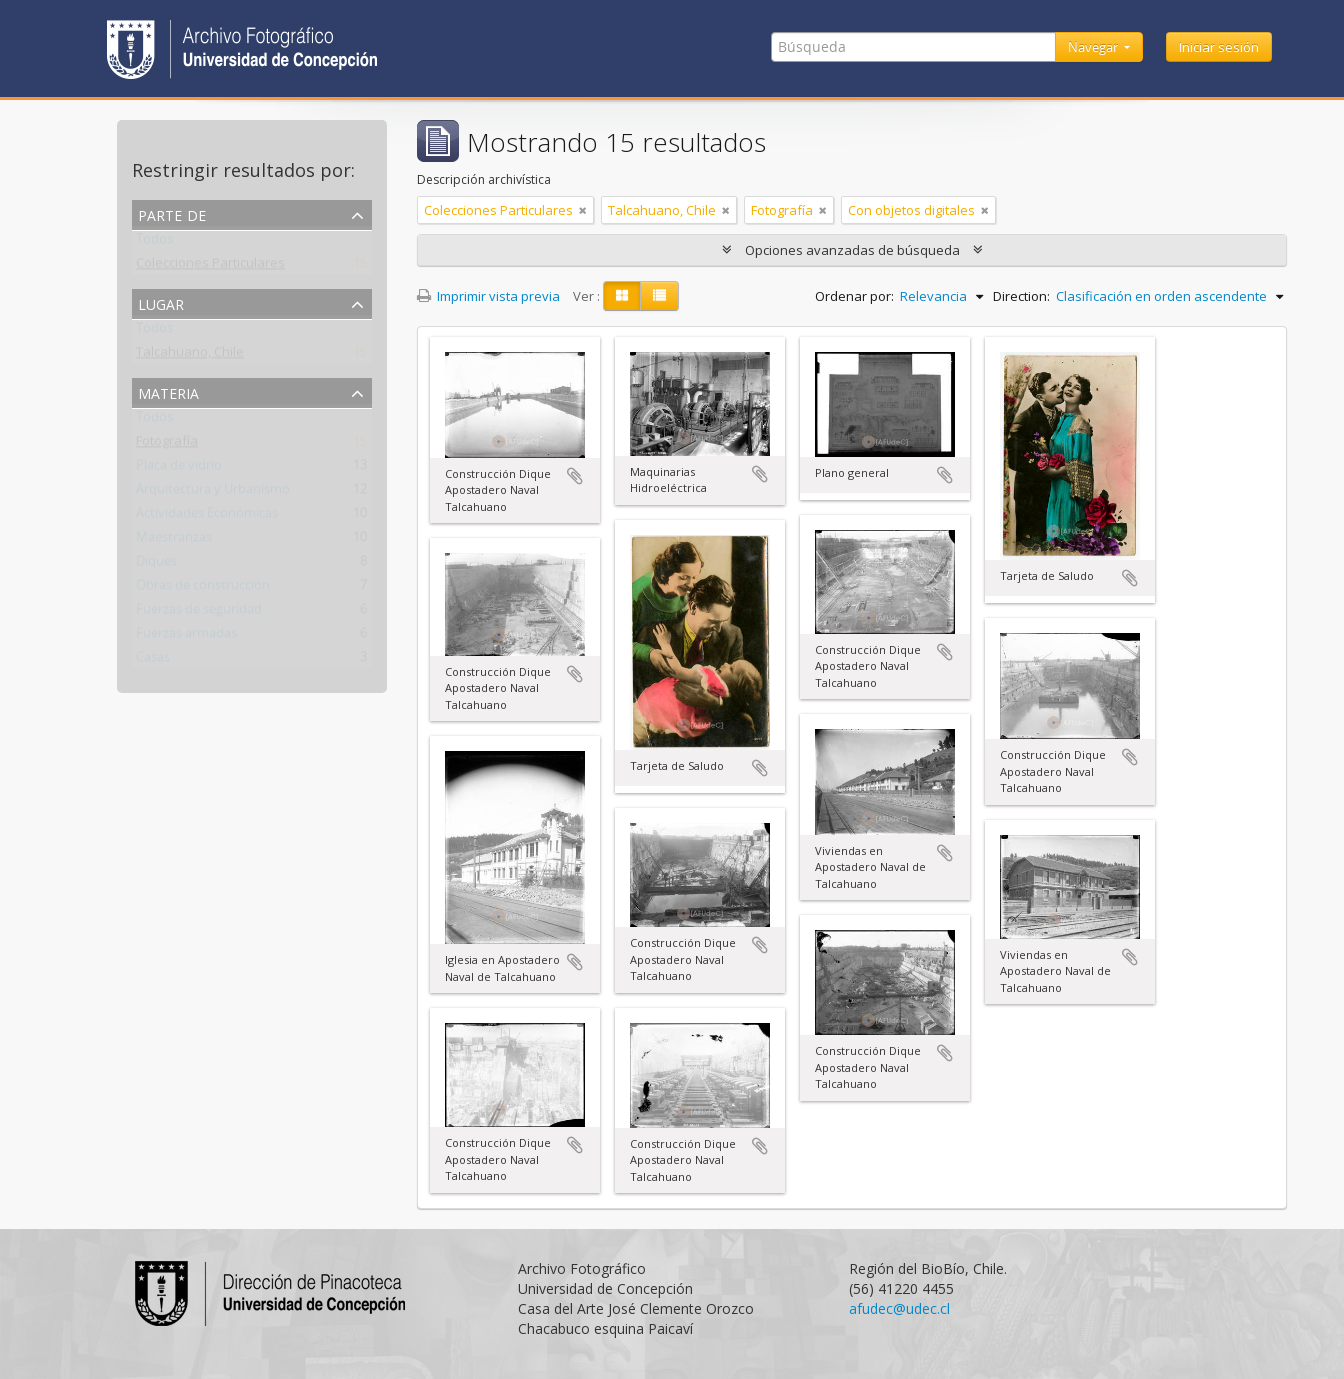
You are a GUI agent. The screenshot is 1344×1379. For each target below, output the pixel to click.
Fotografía (167, 445)
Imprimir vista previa (488, 296)
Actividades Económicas (207, 517)
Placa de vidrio (179, 469)
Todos (154, 243)
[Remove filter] (583, 210)
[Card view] (622, 296)
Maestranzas (174, 541)
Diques (156, 565)
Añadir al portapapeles (575, 476)
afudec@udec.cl (899, 1308)
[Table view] (659, 296)
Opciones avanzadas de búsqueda (852, 250)
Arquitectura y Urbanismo (213, 493)
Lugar (161, 302)
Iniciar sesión (1219, 47)
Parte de (172, 213)
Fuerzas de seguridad (199, 613)
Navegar (1094, 47)
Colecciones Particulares (210, 267)
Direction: (1021, 296)
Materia (168, 391)
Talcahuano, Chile (190, 356)
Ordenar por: (854, 296)
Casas (153, 661)
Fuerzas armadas (186, 637)
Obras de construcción (203, 589)
